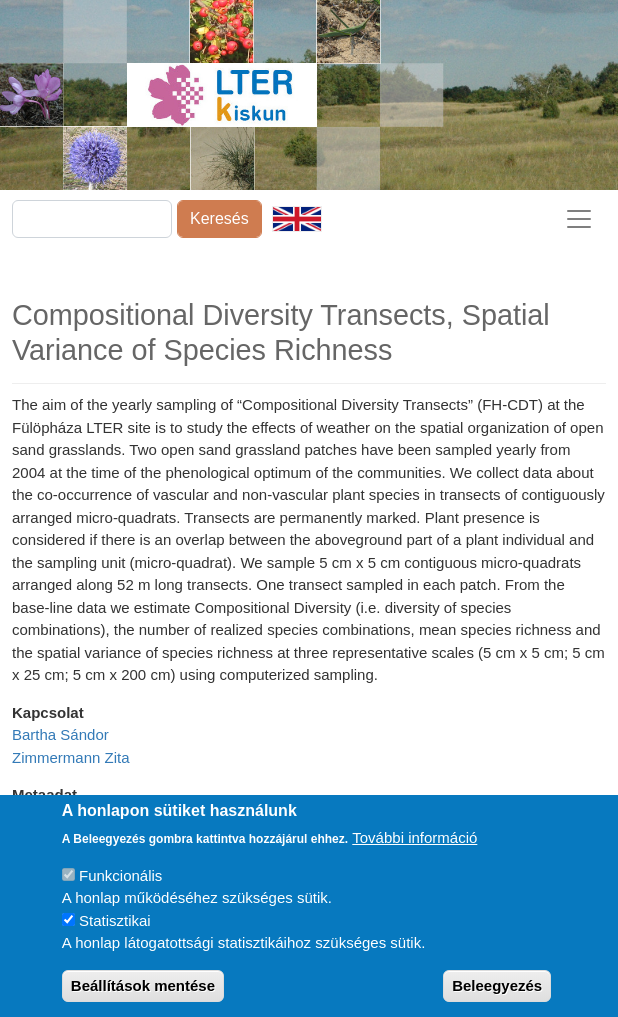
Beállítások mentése (143, 992)
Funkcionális (120, 882)
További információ (414, 845)
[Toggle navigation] (579, 219)
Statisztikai (115, 927)
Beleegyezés (497, 992)
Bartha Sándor (60, 734)
